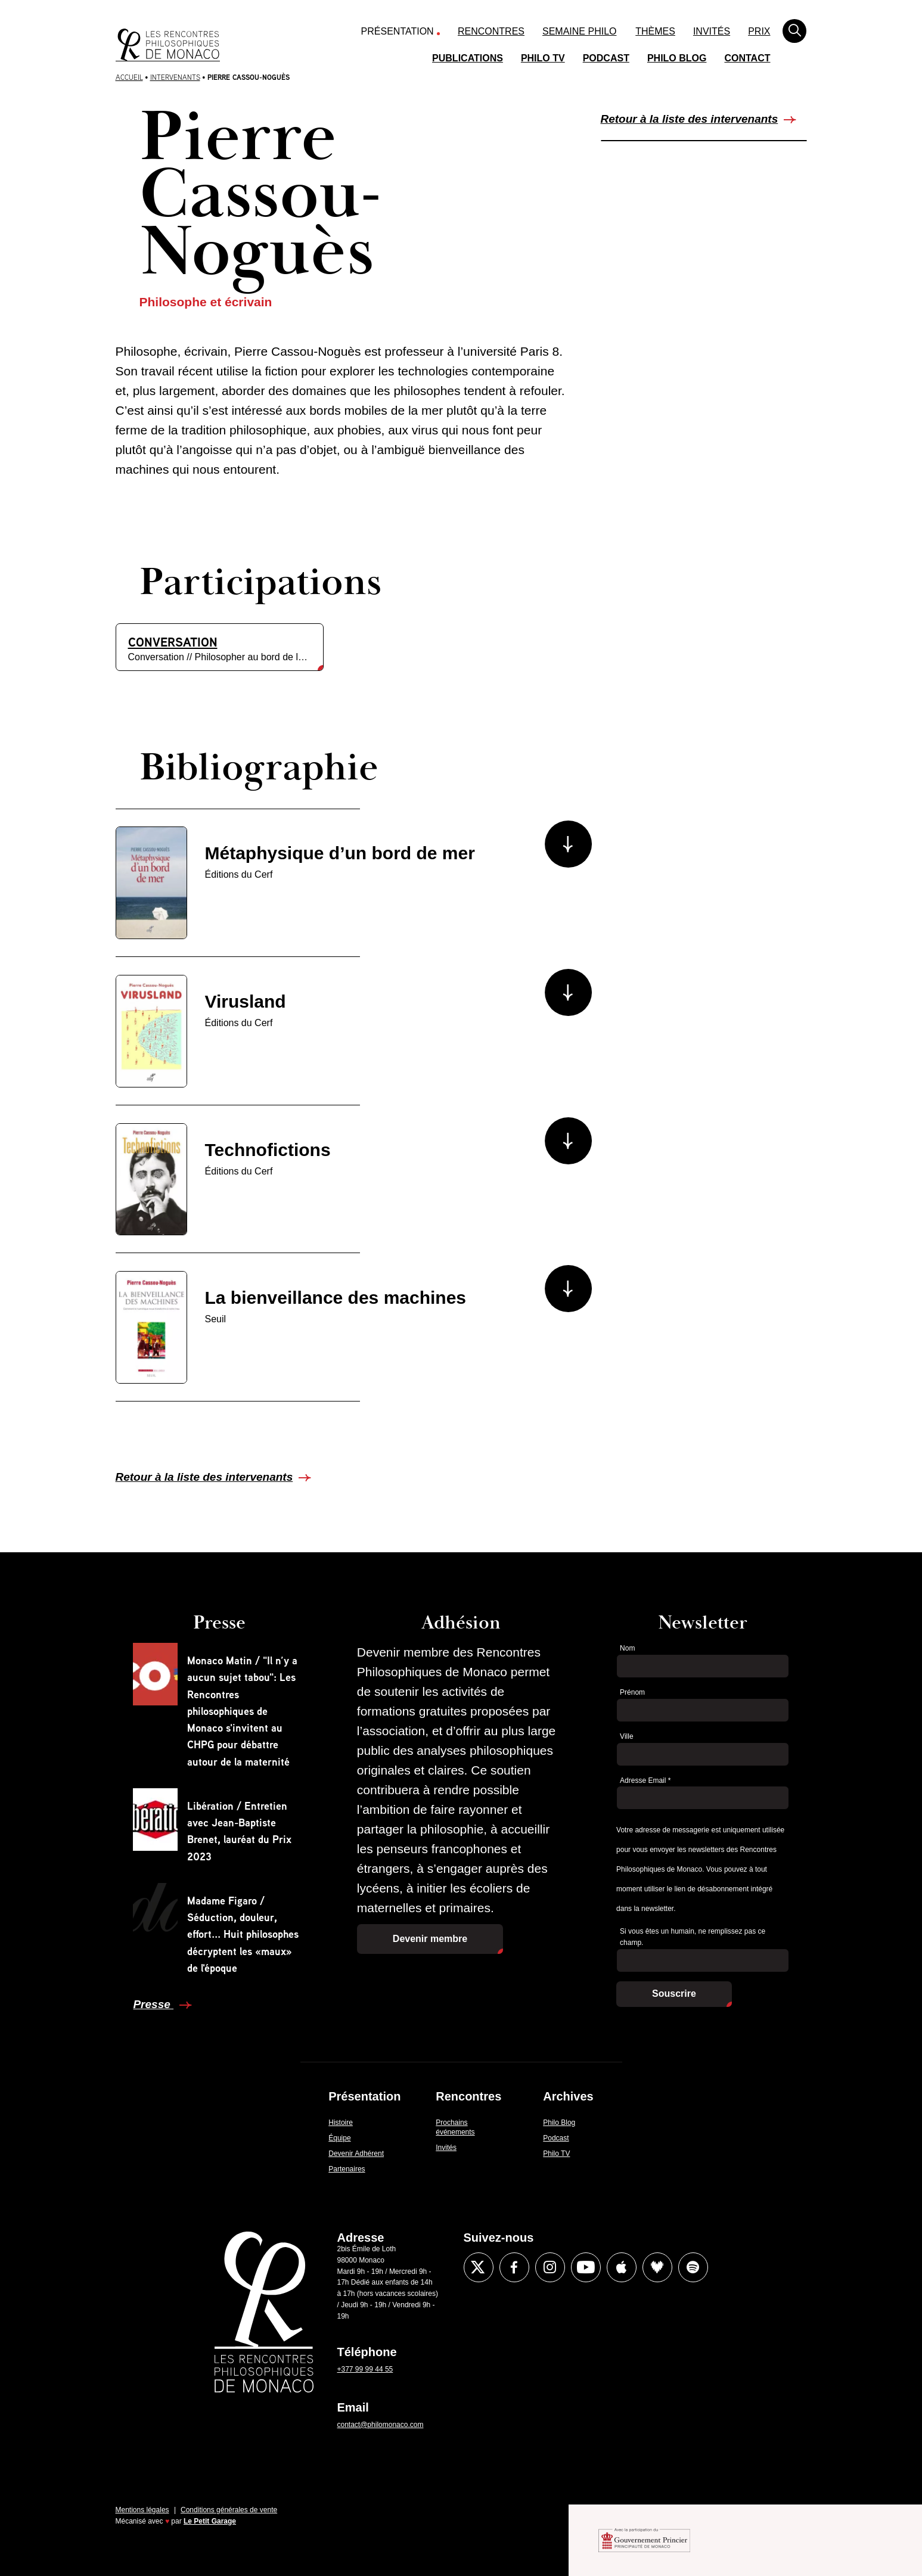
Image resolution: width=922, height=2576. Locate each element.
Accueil (129, 77)
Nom (627, 1648)
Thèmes (655, 31)
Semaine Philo (579, 31)
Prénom (632, 1692)
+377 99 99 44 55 (365, 2369)
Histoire (340, 2122)
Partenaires (346, 2169)
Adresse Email (645, 1780)
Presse (153, 2004)
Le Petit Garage (210, 2521)
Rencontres (491, 31)
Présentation (397, 31)
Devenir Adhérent (356, 2153)
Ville (626, 1736)
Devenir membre (430, 1939)
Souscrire (674, 1993)
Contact (747, 58)
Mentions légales (142, 2510)
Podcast (606, 58)
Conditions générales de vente (229, 2510)
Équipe (339, 2138)
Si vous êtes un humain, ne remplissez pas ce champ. (692, 1937)
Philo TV (543, 58)
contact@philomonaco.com (380, 2424)
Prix (759, 31)
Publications (467, 58)
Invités (711, 31)
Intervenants (175, 77)
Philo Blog (677, 58)
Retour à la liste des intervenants (689, 119)
